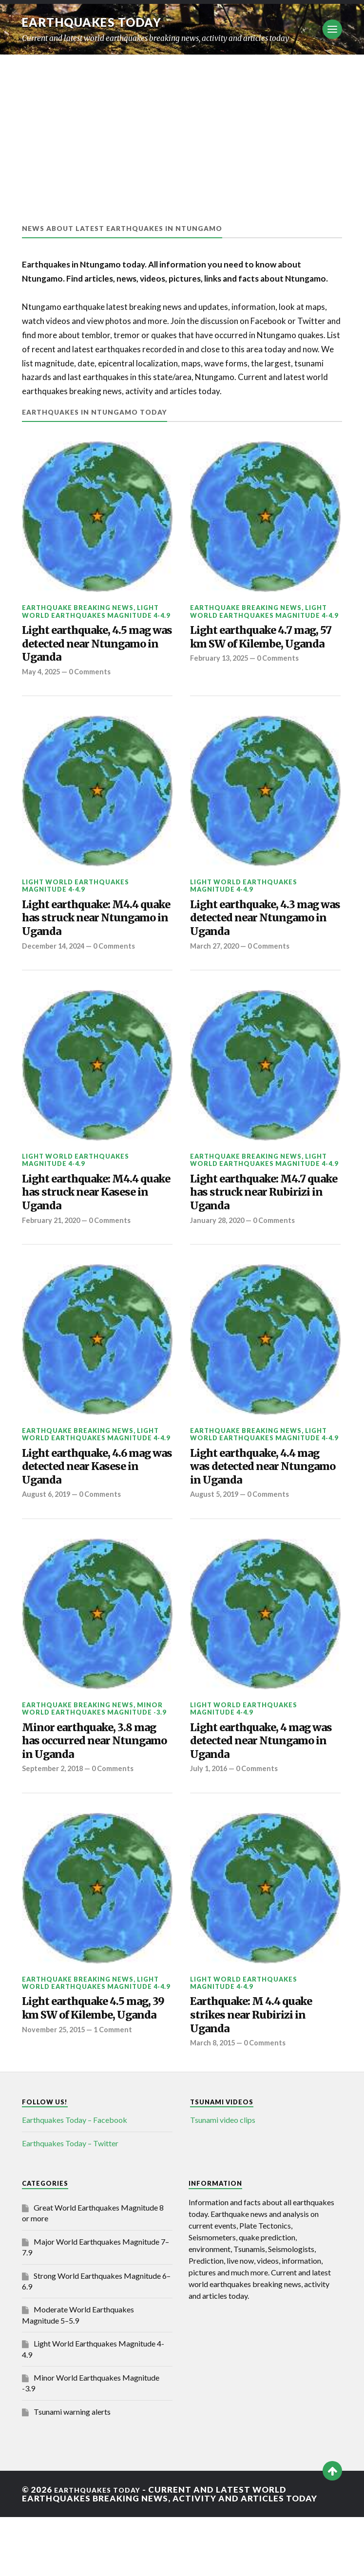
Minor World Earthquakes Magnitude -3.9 (94, 1747)
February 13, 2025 (221, 681)
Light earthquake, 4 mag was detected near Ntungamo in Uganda (263, 1785)
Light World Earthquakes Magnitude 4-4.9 (96, 611)
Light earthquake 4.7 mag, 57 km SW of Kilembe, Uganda (251, 648)
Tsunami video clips (222, 2179)
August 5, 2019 (216, 1533)
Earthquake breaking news (78, 607)
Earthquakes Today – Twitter (70, 2202)
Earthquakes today (99, 22)
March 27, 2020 (216, 965)
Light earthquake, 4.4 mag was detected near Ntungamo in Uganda (257, 1501)
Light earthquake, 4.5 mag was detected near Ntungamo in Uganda (89, 648)
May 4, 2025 (42, 681)
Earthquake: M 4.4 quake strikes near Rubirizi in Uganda (263, 2069)
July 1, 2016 (210, 1817)
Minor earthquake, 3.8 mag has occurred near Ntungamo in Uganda (89, 1785)
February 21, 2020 (53, 1249)
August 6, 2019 (48, 1533)
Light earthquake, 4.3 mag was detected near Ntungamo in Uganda (257, 932)
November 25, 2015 (55, 2102)
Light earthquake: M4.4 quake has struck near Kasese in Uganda (92, 1216)
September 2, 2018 (55, 1817)
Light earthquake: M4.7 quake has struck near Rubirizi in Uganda (259, 1216)
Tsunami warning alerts (72, 2471)
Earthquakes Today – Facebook (74, 2179)
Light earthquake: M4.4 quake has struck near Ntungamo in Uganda (92, 932)
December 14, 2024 (55, 965)
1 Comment (118, 2102)
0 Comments (94, 681)
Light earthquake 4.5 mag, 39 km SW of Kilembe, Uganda (83, 2069)
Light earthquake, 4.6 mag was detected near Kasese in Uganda (89, 1501)
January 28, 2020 (219, 1249)
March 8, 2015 (214, 2102)
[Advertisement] (182, 127)
